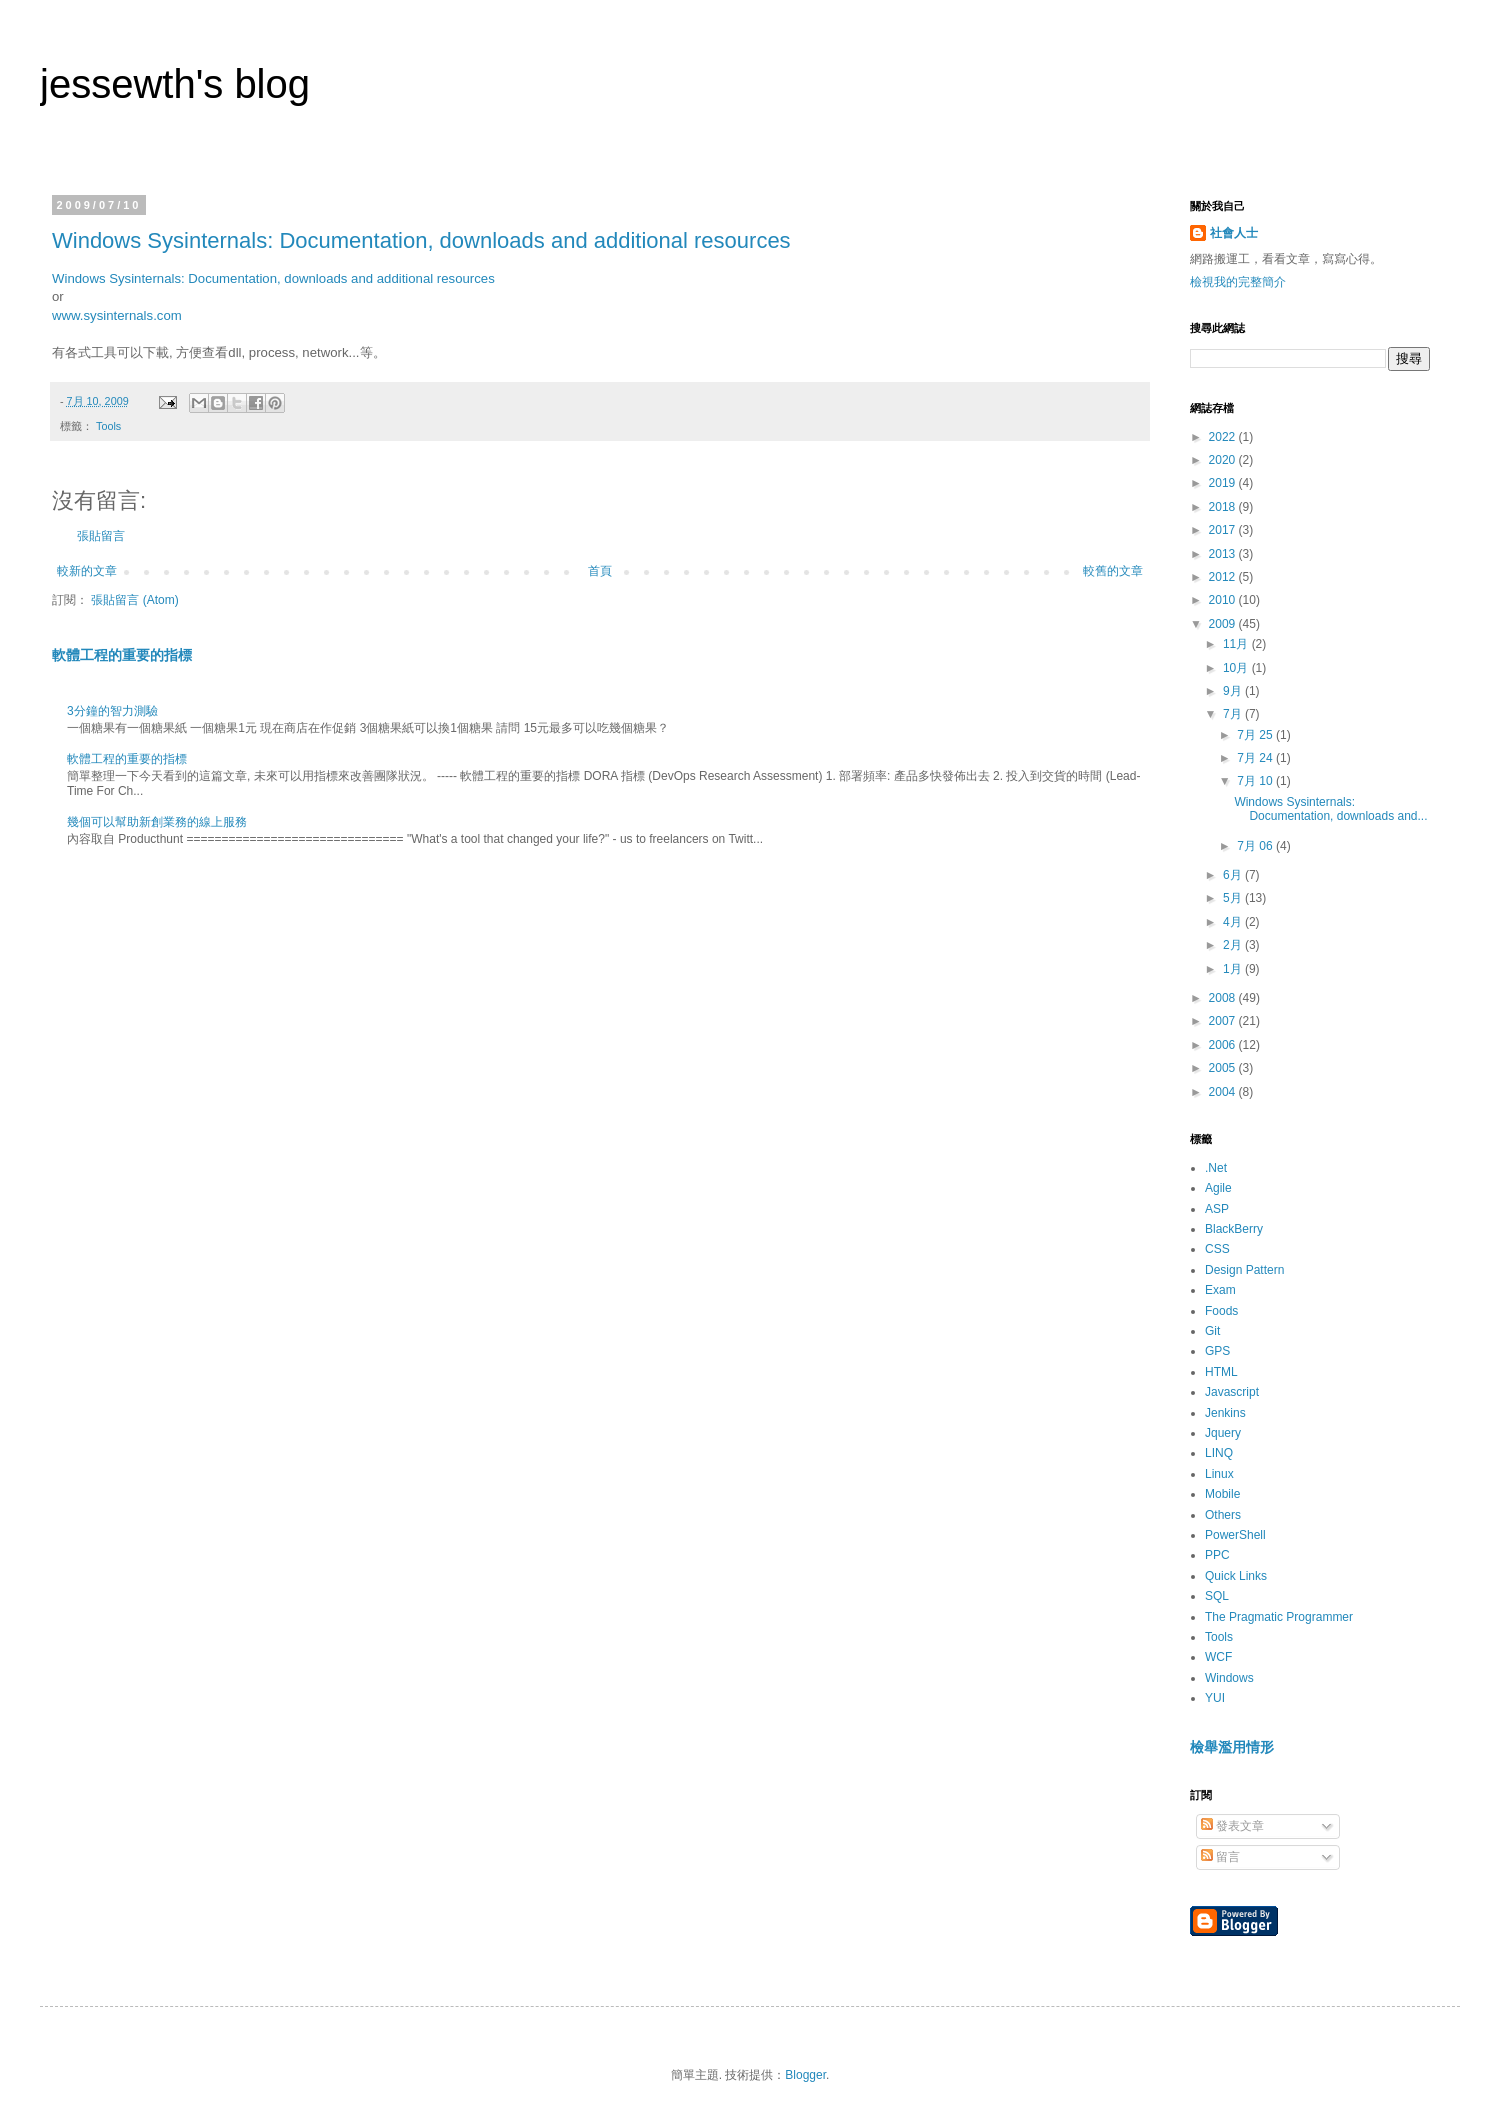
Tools (108, 426)
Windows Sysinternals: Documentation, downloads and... (1330, 809)
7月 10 (1256, 781)
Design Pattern (1244, 1270)
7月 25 (1256, 735)
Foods (1221, 1311)
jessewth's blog (175, 84)
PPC (1217, 1555)
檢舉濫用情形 (1232, 1747)
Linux (1219, 1474)
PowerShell (1235, 1535)
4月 (1234, 922)
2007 (1224, 1021)
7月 (1234, 714)
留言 (1220, 1857)
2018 (1224, 507)
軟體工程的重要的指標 (122, 655)
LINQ (1219, 1453)
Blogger (805, 2075)
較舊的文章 (1113, 571)
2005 (1224, 1068)
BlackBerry (1234, 1229)
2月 (1234, 945)
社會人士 (1234, 233)
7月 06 (1256, 846)
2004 (1224, 1092)
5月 (1234, 898)
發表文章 (1232, 1826)
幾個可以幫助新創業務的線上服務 (157, 822)
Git (1212, 1331)
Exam (1220, 1290)
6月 (1234, 875)
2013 (1224, 554)
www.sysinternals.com (117, 315)
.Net (1216, 1168)
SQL (1217, 1596)
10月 (1237, 668)
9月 (1234, 691)
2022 (1224, 437)
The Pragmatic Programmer (1279, 1617)
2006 (1224, 1045)
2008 (1224, 998)
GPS (1217, 1351)
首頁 (600, 571)
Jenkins (1225, 1413)
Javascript (1232, 1392)
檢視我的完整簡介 (1238, 282)
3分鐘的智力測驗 (112, 711)
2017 (1224, 530)
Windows (1229, 1678)
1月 (1234, 969)
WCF (1218, 1657)
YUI (1215, 1698)
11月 (1237, 644)
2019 (1224, 483)
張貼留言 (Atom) (134, 600)
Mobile (1222, 1494)
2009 (1224, 624)
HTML (1221, 1372)
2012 (1224, 577)
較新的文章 (87, 571)
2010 (1224, 600)
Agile (1218, 1188)
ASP (1217, 1209)
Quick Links (1236, 1576)
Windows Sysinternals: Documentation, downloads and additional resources (421, 240)
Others (1223, 1515)
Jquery (1223, 1433)
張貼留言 (101, 536)
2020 (1224, 460)
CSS (1217, 1249)
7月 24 (1256, 758)
